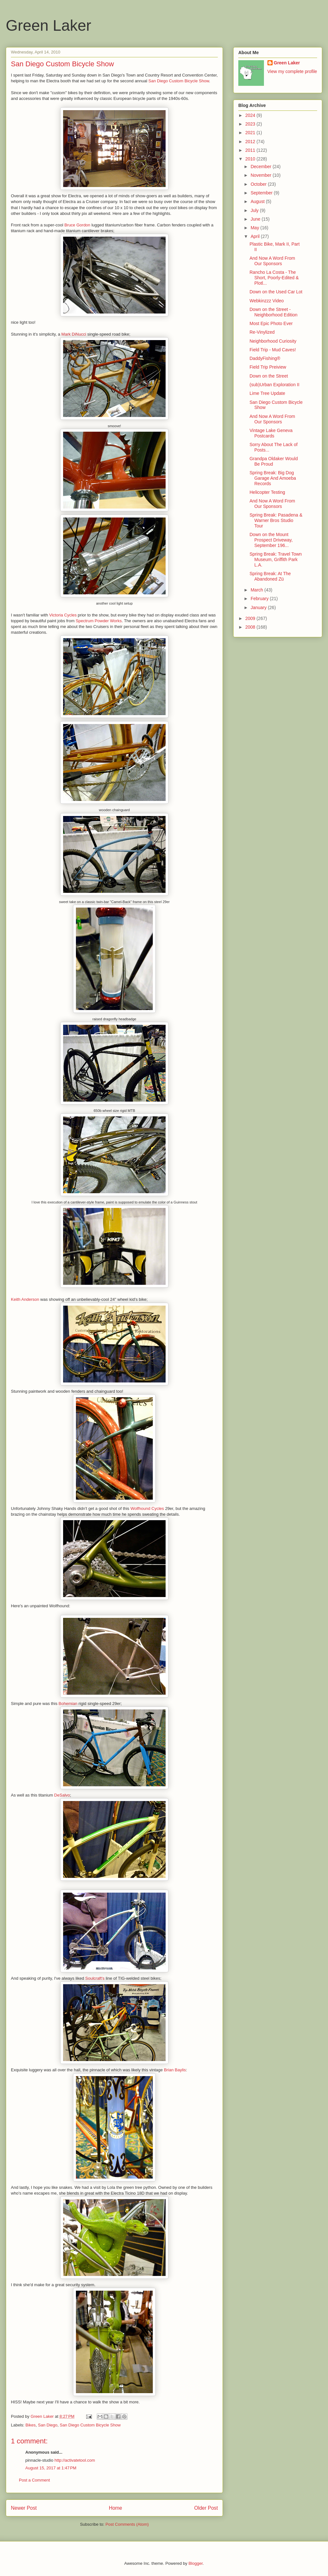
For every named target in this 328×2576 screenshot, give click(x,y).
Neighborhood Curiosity (273, 341)
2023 (251, 123)
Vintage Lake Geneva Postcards (271, 433)
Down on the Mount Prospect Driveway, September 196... (271, 540)
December (261, 166)
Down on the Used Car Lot (276, 291)
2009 (251, 618)
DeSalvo (62, 1795)
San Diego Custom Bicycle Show (178, 80)
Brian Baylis (175, 2069)
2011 (251, 150)
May (255, 227)
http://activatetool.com (74, 2460)
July (255, 210)
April (255, 236)
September (262, 192)
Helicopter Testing (267, 492)
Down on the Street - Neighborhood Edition (274, 312)
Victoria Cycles (63, 615)
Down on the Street (269, 376)
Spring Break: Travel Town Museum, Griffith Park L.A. (276, 559)
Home (115, 2508)
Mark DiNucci (74, 334)
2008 (251, 627)
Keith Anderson (25, 1299)
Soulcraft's (94, 1978)
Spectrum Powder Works (99, 620)
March (257, 589)
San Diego (48, 2425)
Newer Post (24, 2508)
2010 (251, 158)
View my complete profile (292, 71)
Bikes (31, 2425)
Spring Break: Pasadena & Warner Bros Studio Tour (276, 520)
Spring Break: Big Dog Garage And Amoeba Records (273, 478)
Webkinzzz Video (267, 300)
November (261, 175)
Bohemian (68, 1703)
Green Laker (48, 25)
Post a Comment (34, 2480)
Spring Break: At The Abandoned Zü (270, 576)
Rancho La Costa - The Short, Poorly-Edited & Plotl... (274, 278)
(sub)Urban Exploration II (274, 384)
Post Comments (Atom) (127, 2524)
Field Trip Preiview (268, 367)
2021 (251, 132)
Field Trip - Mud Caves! (273, 349)
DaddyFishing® (265, 358)
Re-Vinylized (262, 332)
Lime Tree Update (267, 393)
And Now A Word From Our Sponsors (272, 261)
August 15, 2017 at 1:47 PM (50, 2468)
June (255, 219)
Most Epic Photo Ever (271, 323)
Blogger (195, 2563)
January (259, 607)
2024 (251, 115)
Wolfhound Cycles (147, 1508)
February (260, 598)
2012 (251, 141)
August (258, 201)
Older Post (206, 2508)
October (259, 184)
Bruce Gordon (77, 225)
